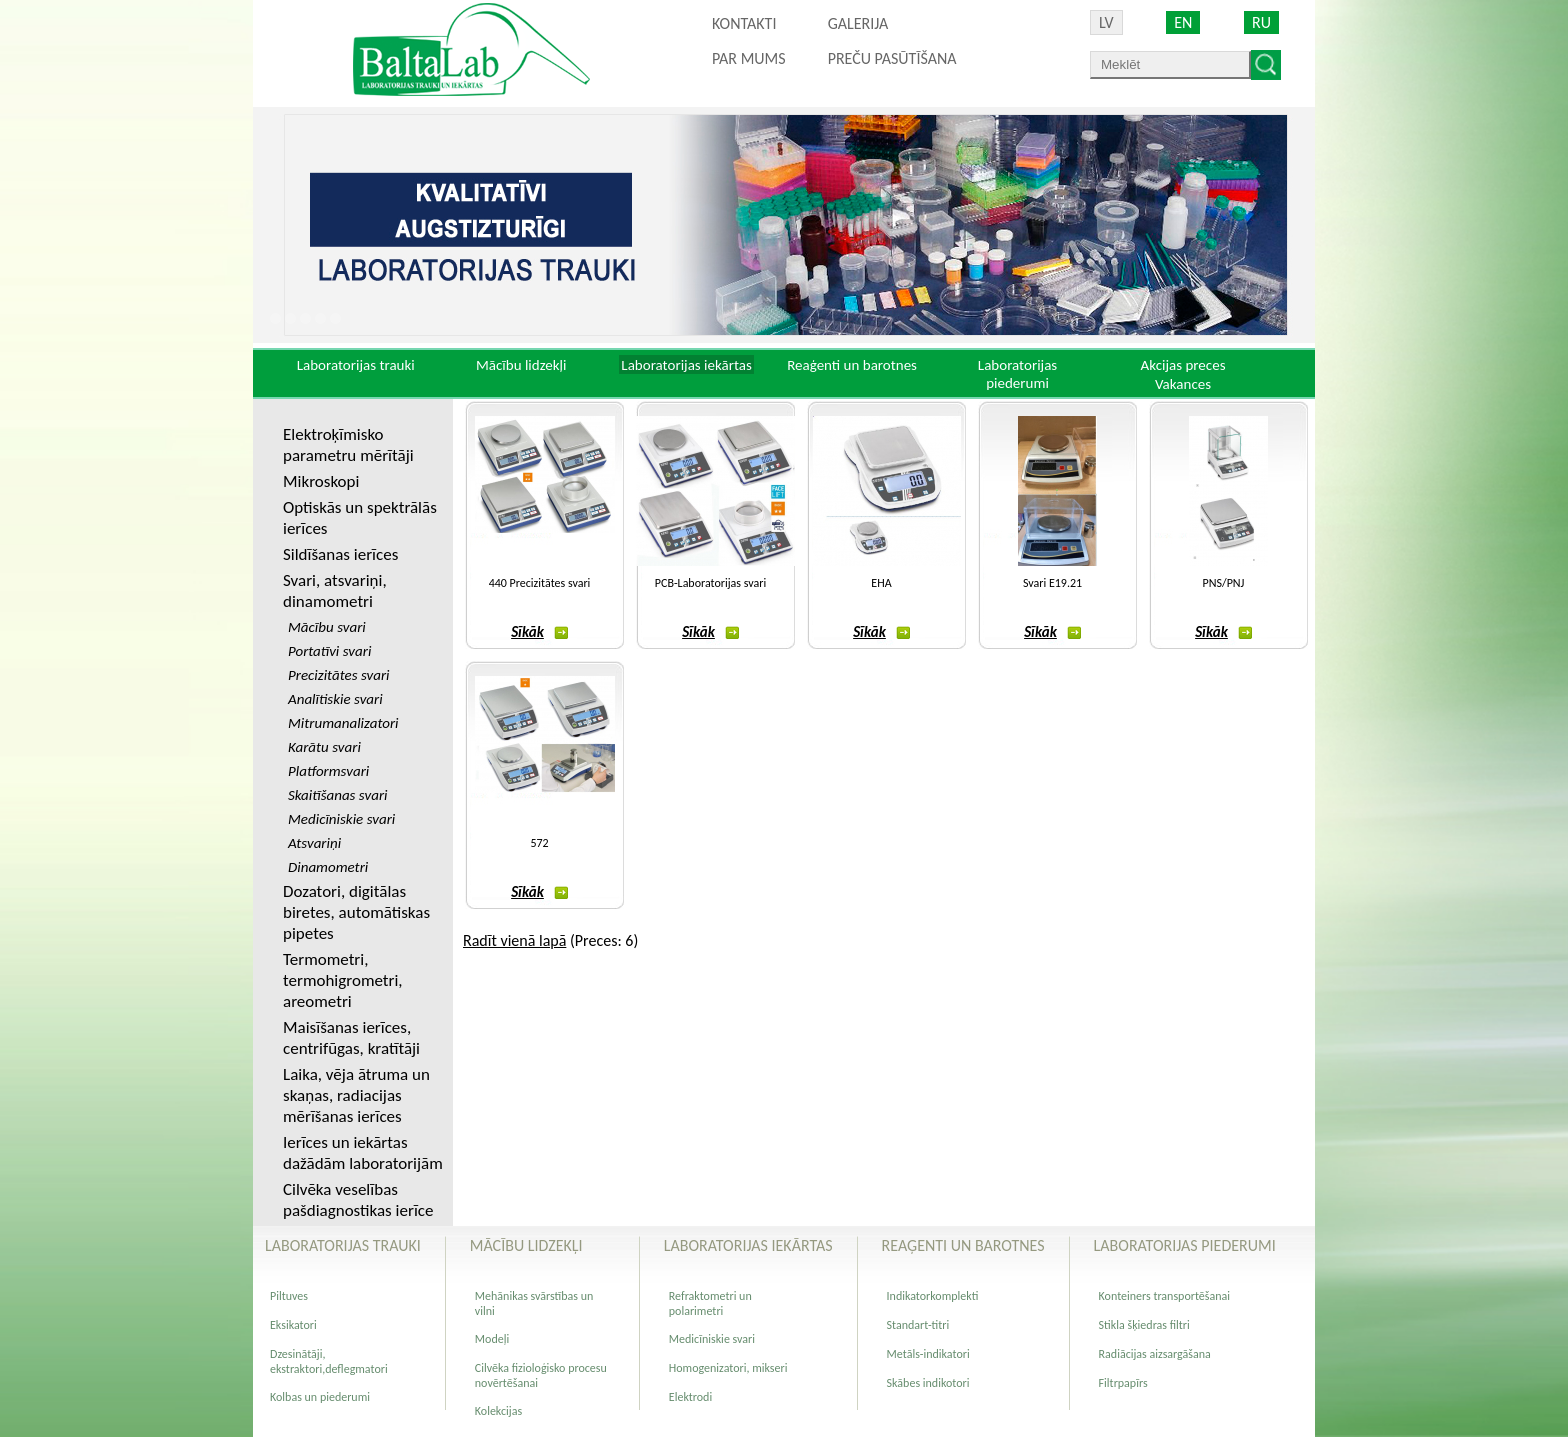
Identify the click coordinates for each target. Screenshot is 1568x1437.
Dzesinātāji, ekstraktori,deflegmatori (329, 1361)
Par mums (749, 58)
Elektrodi (690, 1397)
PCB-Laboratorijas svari (710, 583)
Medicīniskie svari (712, 1339)
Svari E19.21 (1052, 583)
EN (1183, 22)
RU (1261, 22)
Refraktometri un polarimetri (710, 1303)
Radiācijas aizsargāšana (1155, 1354)
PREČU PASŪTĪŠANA (892, 58)
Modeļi (492, 1339)
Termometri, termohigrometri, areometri (343, 980)
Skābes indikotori (928, 1383)
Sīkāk (539, 632)
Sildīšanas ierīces (340, 554)
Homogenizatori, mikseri (728, 1368)
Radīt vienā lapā (514, 940)
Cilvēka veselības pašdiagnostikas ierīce (358, 1200)
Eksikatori (293, 1325)
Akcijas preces (1182, 365)
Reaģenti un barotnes (852, 365)
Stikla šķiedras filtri (1144, 1325)
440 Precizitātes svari (540, 583)
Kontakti (744, 23)
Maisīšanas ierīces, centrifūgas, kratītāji (351, 1038)
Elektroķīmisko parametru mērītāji (348, 445)
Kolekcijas (498, 1411)
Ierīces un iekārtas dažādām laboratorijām (363, 1153)
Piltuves (289, 1296)
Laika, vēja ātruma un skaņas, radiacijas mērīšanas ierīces (356, 1095)
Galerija (858, 23)
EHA (881, 583)
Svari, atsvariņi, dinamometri (335, 591)
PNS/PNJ (1224, 583)
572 (539, 843)
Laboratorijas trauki (356, 365)
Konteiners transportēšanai (1164, 1296)
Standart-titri (918, 1325)
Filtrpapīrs (1123, 1383)
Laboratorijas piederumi (1017, 374)
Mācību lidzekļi (521, 365)
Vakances (1183, 384)
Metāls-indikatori (928, 1354)
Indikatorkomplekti (933, 1296)
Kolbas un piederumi (320, 1397)
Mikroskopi (321, 481)
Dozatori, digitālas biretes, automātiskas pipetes (356, 912)
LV (1106, 22)
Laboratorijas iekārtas (686, 365)
